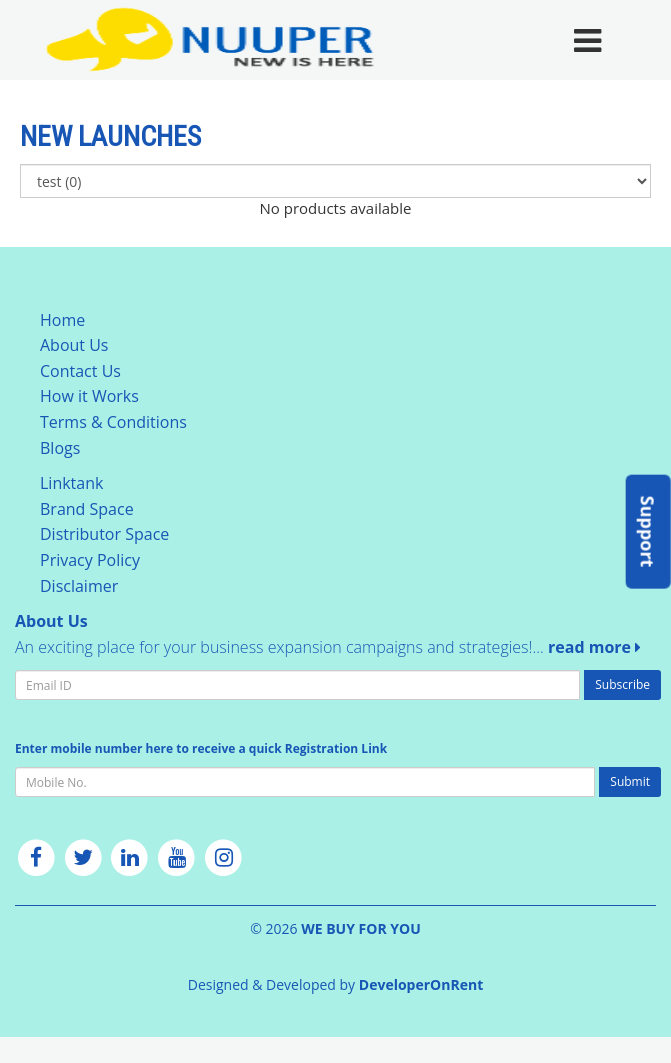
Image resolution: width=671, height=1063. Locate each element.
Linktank (71, 483)
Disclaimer (79, 586)
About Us (74, 345)
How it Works (89, 396)
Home (62, 320)
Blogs (60, 448)
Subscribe (622, 684)
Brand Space (87, 509)
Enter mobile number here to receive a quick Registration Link (201, 748)
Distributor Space (104, 534)
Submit (630, 781)
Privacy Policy (90, 560)
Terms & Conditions (113, 422)
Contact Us (80, 371)
